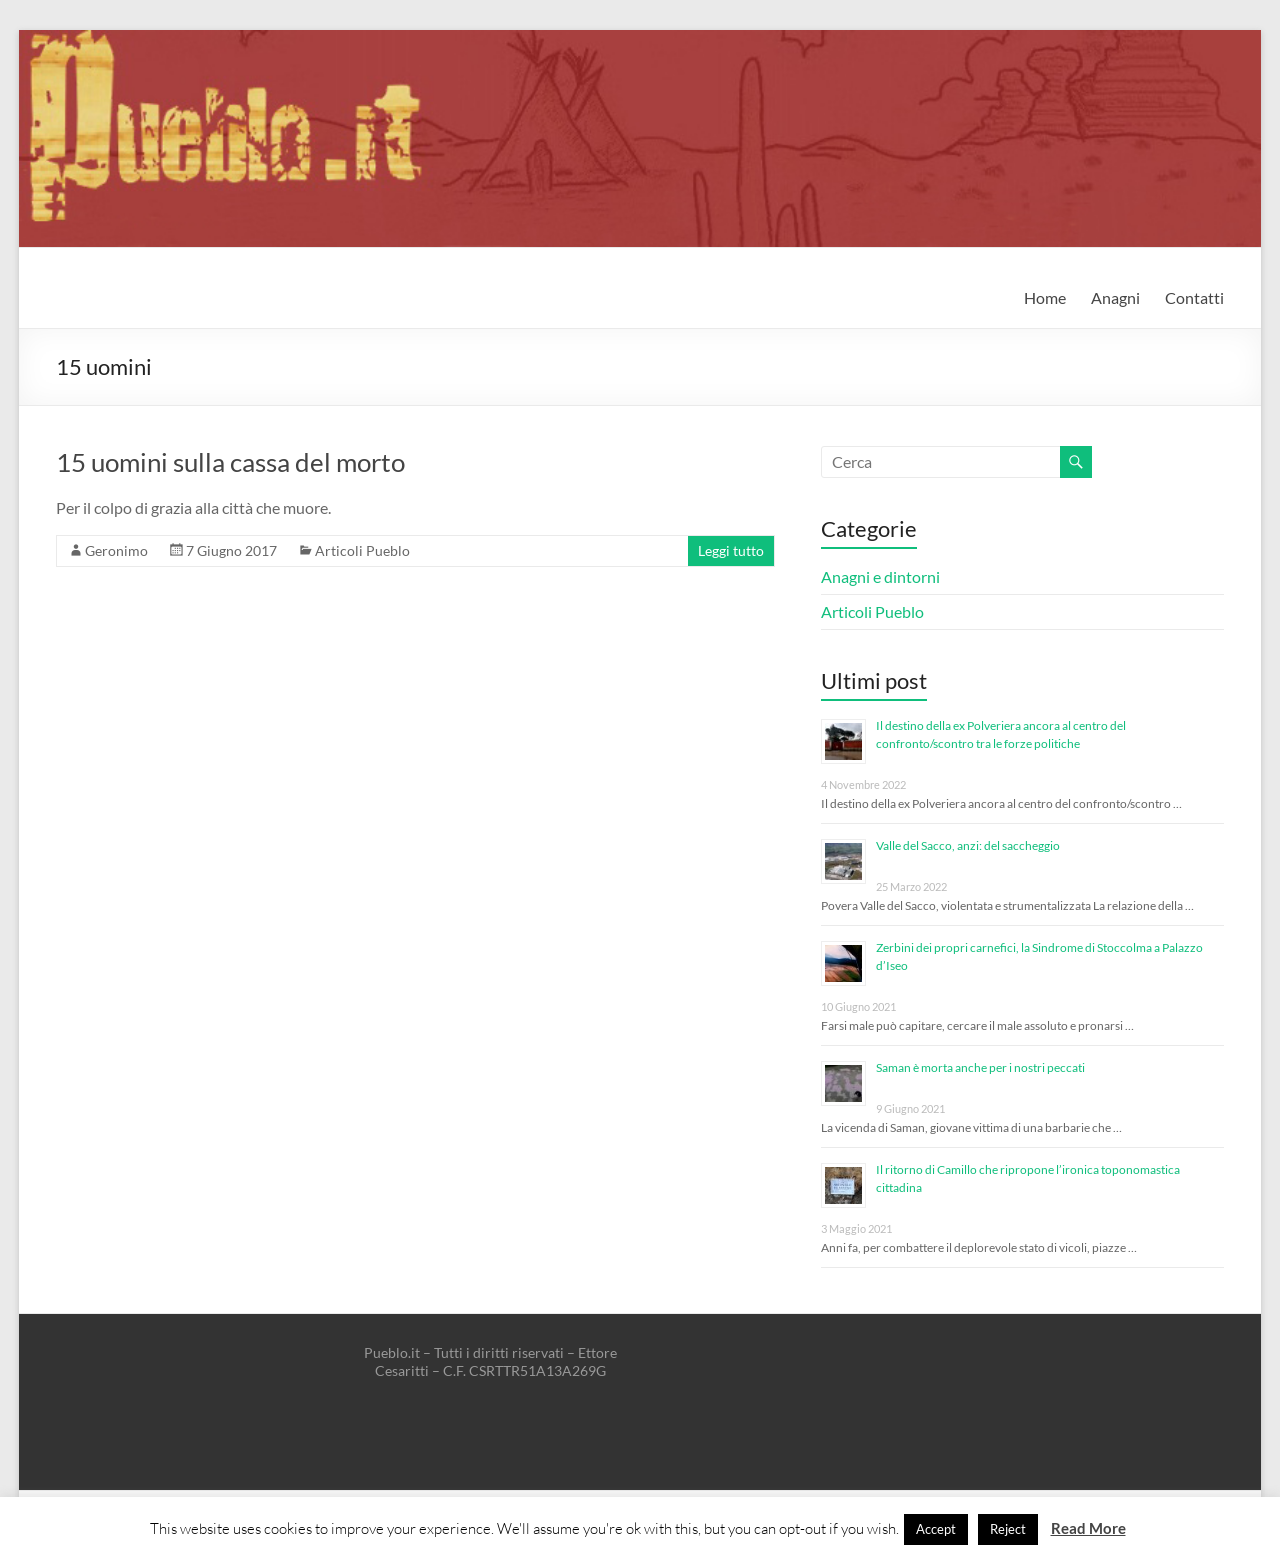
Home (1045, 297)
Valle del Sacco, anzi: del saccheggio (968, 845)
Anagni (1115, 297)
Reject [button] (1008, 1529)
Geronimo (116, 550)
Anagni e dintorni (880, 576)
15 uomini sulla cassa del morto (230, 462)
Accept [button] (936, 1529)
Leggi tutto (731, 550)
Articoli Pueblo (362, 550)
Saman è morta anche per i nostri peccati (980, 1067)
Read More (1088, 1528)
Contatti (1194, 297)
